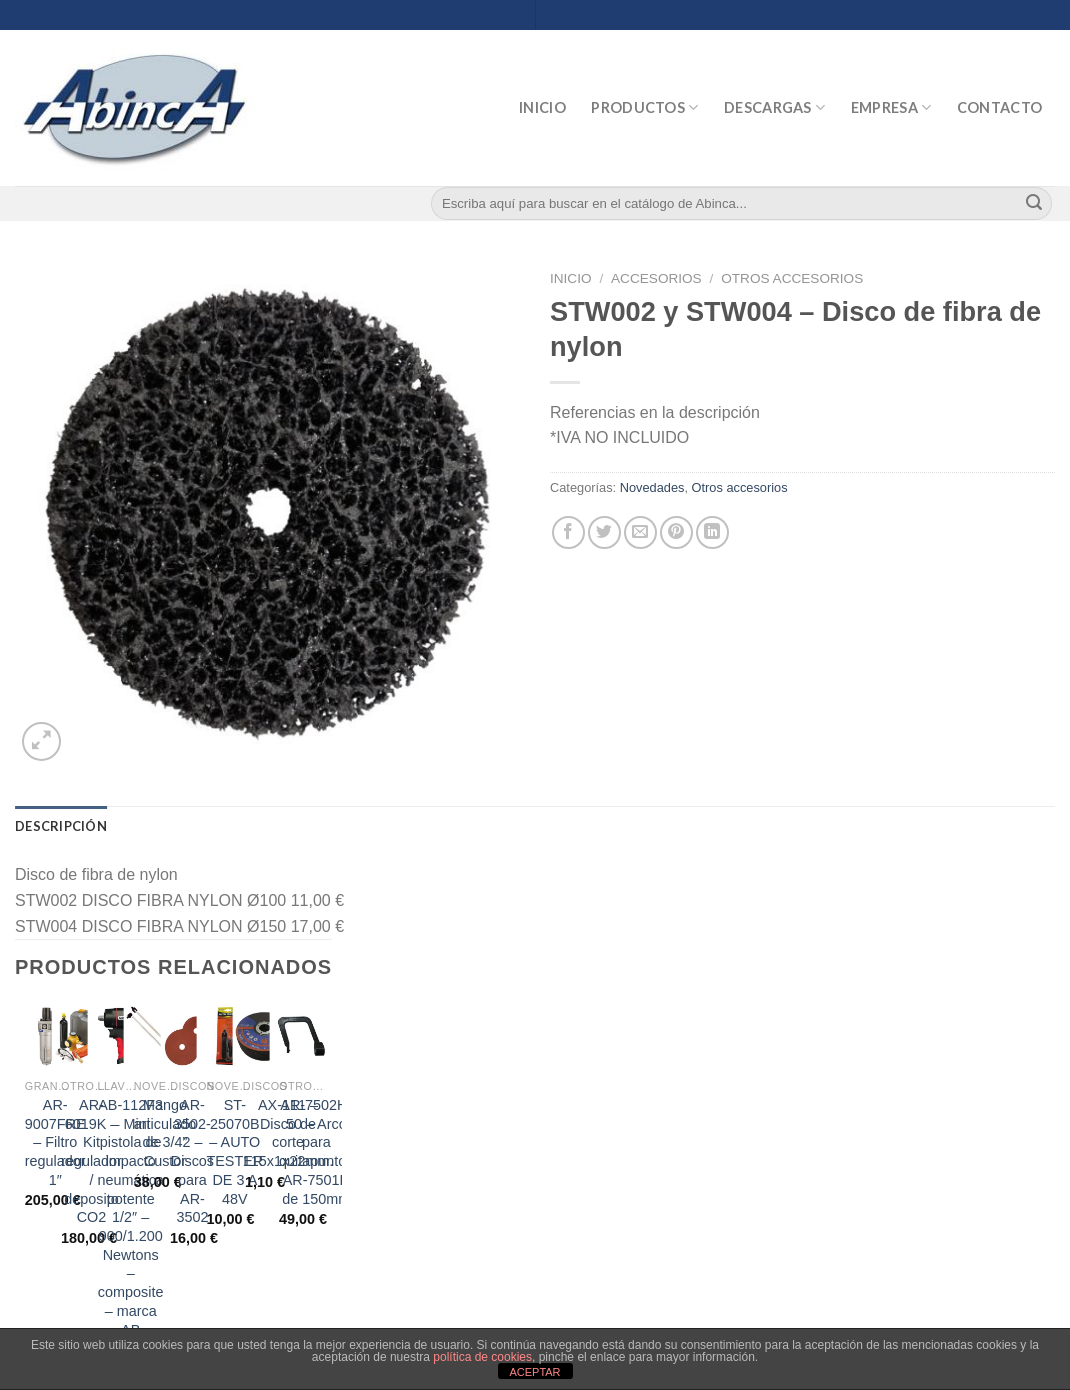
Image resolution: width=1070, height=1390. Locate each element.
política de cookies (482, 1357)
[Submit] (1034, 204)
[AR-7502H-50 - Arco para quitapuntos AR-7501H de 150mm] (301, 1036)
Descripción (61, 826)
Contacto (999, 107)
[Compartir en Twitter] (604, 532)
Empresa (891, 107)
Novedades (652, 487)
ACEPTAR (534, 1372)
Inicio (542, 107)
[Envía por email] (640, 532)
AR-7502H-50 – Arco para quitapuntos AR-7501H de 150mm (316, 1152)
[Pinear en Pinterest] (676, 532)
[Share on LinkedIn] (712, 532)
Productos (644, 107)
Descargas (774, 107)
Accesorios (656, 278)
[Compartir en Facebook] (568, 532)
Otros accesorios (792, 278)
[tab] (61, 826)
